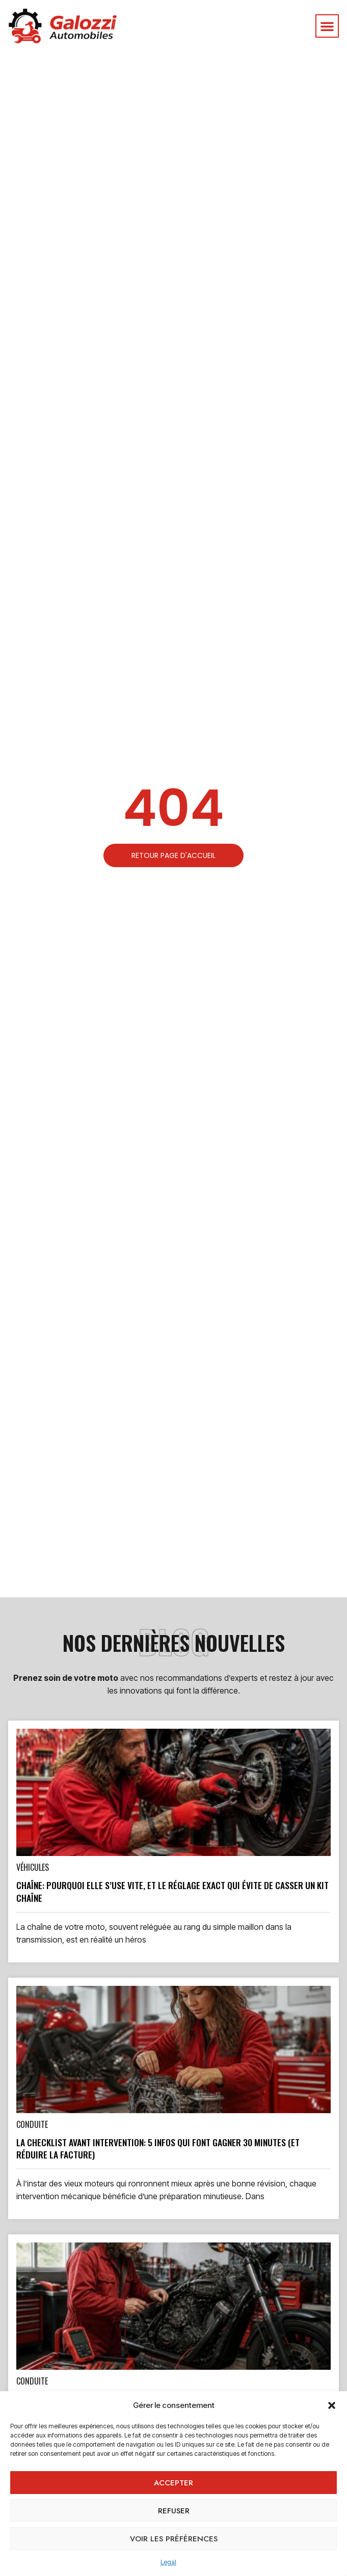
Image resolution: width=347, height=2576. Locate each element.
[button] (332, 2405)
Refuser (174, 2510)
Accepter (173, 2482)
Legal (168, 2562)
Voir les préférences (174, 2538)
